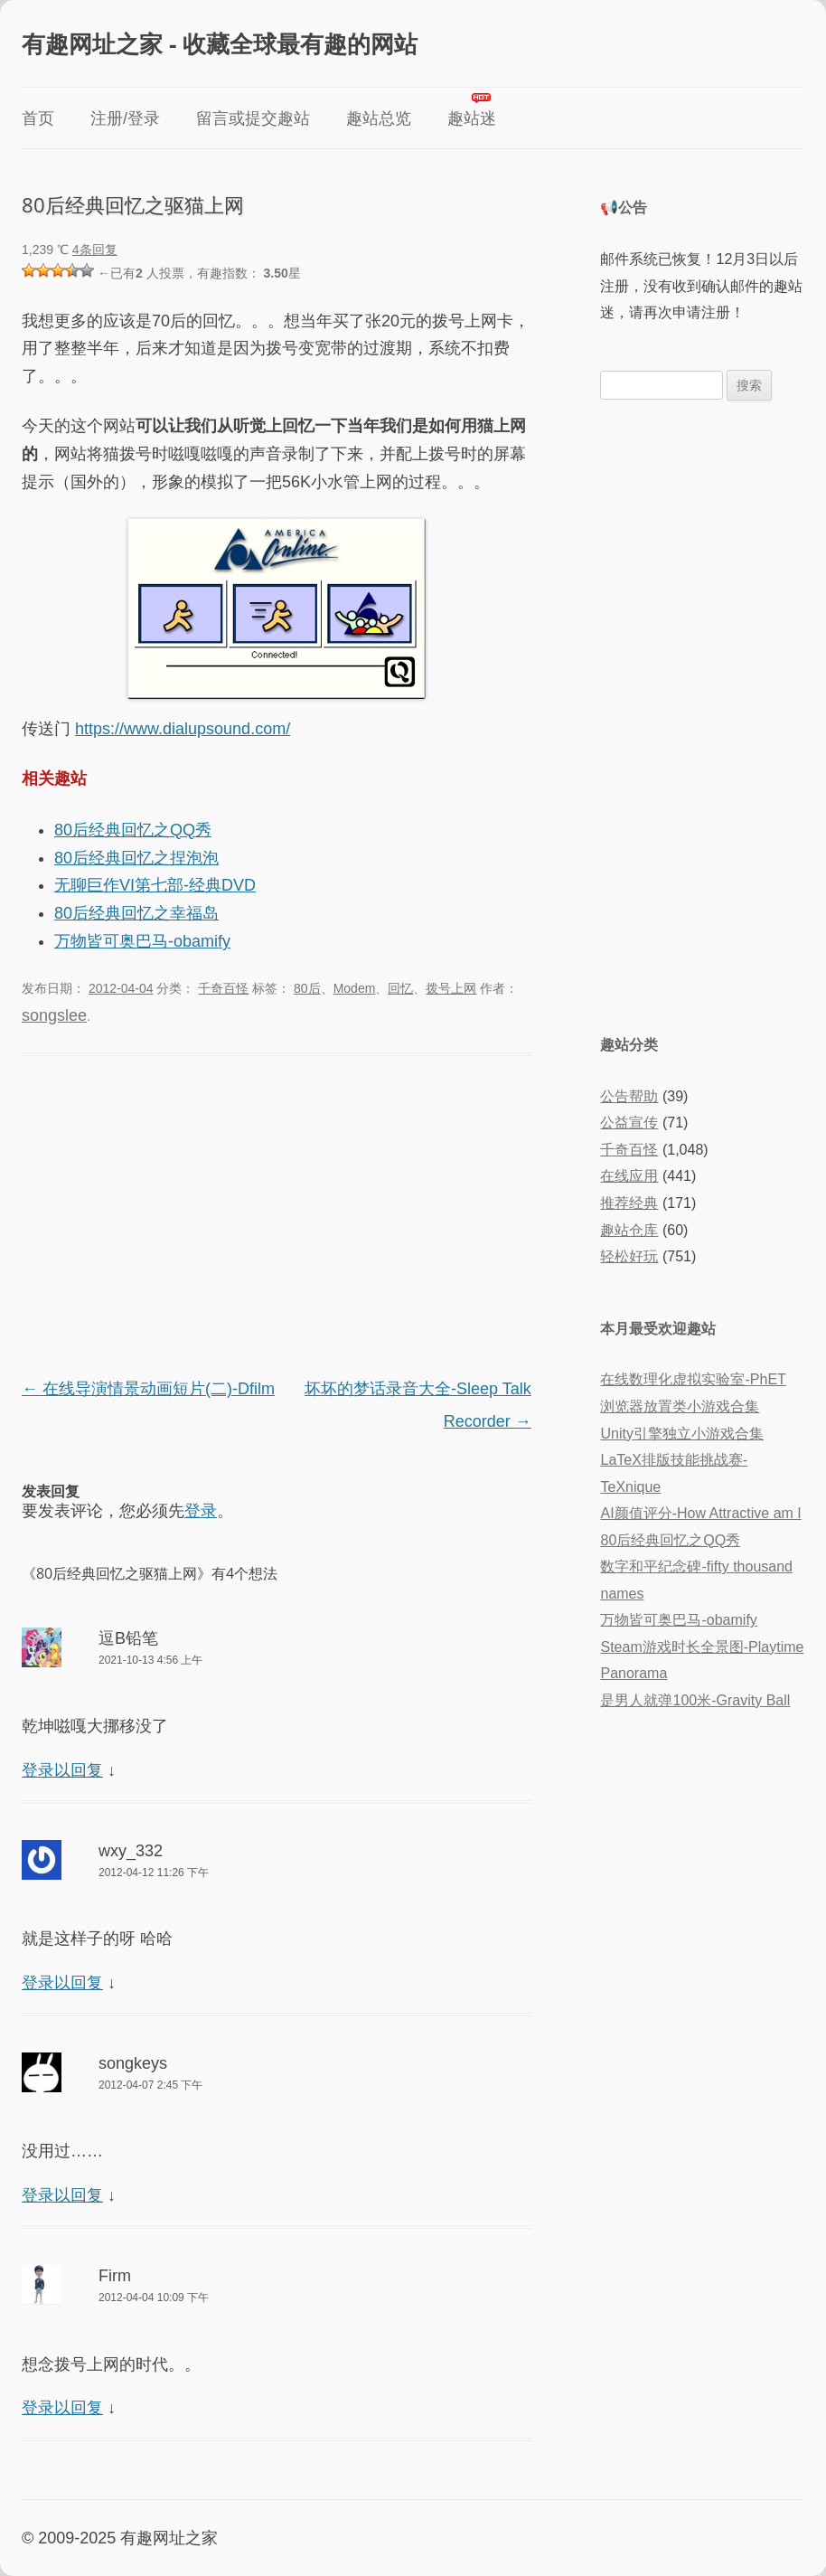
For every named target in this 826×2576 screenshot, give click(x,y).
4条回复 (94, 249)
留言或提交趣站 (253, 118)
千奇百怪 (223, 988)
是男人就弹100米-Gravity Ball (695, 1700)
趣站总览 (378, 118)
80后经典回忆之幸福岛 (136, 913)
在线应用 (629, 1176)
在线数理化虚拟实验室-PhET (692, 1379)
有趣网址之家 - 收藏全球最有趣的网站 (220, 43)
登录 (200, 1511)
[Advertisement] (276, 1218)
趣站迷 (471, 118)
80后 (307, 988)
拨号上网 (451, 988)
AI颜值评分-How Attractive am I (700, 1513)
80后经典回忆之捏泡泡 (136, 858)
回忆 (400, 988)
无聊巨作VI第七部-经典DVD (155, 885)
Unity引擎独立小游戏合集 (681, 1433)
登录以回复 (62, 1770)
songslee (54, 1015)
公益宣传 (629, 1122)
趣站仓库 (629, 1230)
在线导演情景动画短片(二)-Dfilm (148, 1389)
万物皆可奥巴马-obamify (142, 941)
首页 (38, 118)
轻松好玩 (629, 1256)
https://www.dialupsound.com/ (182, 729)
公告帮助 (629, 1096)
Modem (354, 988)
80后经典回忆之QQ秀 (132, 830)
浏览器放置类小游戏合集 (679, 1406)
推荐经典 (629, 1203)
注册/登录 (125, 118)
